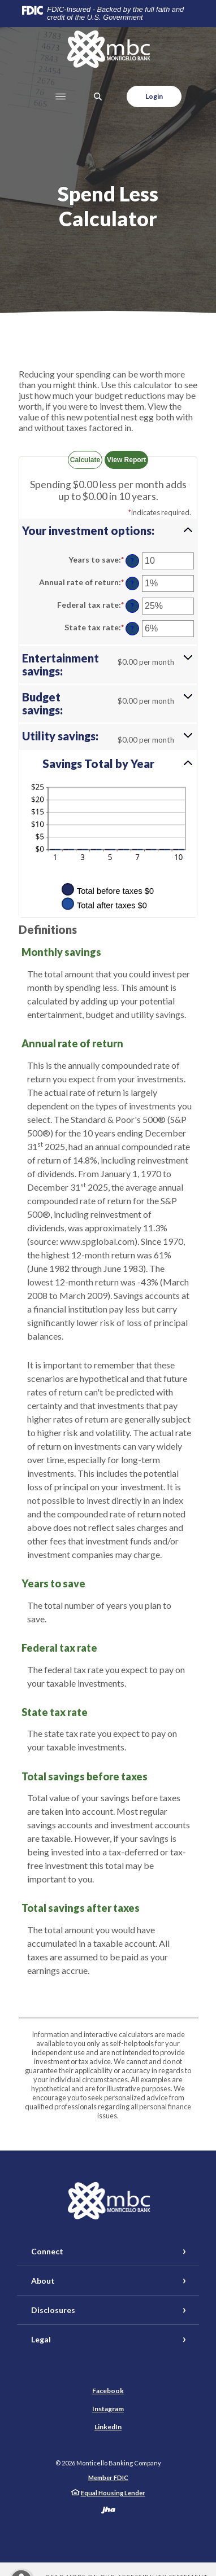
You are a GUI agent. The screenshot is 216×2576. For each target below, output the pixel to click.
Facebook (108, 2391)
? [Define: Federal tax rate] (132, 606)
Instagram (108, 2409)
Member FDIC (108, 2477)
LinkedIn (108, 2427)
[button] (108, 530)
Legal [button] (41, 2339)
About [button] (43, 2280)
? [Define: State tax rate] (132, 629)
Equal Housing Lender (113, 2492)
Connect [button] (47, 2251)
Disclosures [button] (53, 2310)
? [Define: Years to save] (132, 561)
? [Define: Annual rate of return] (132, 584)
